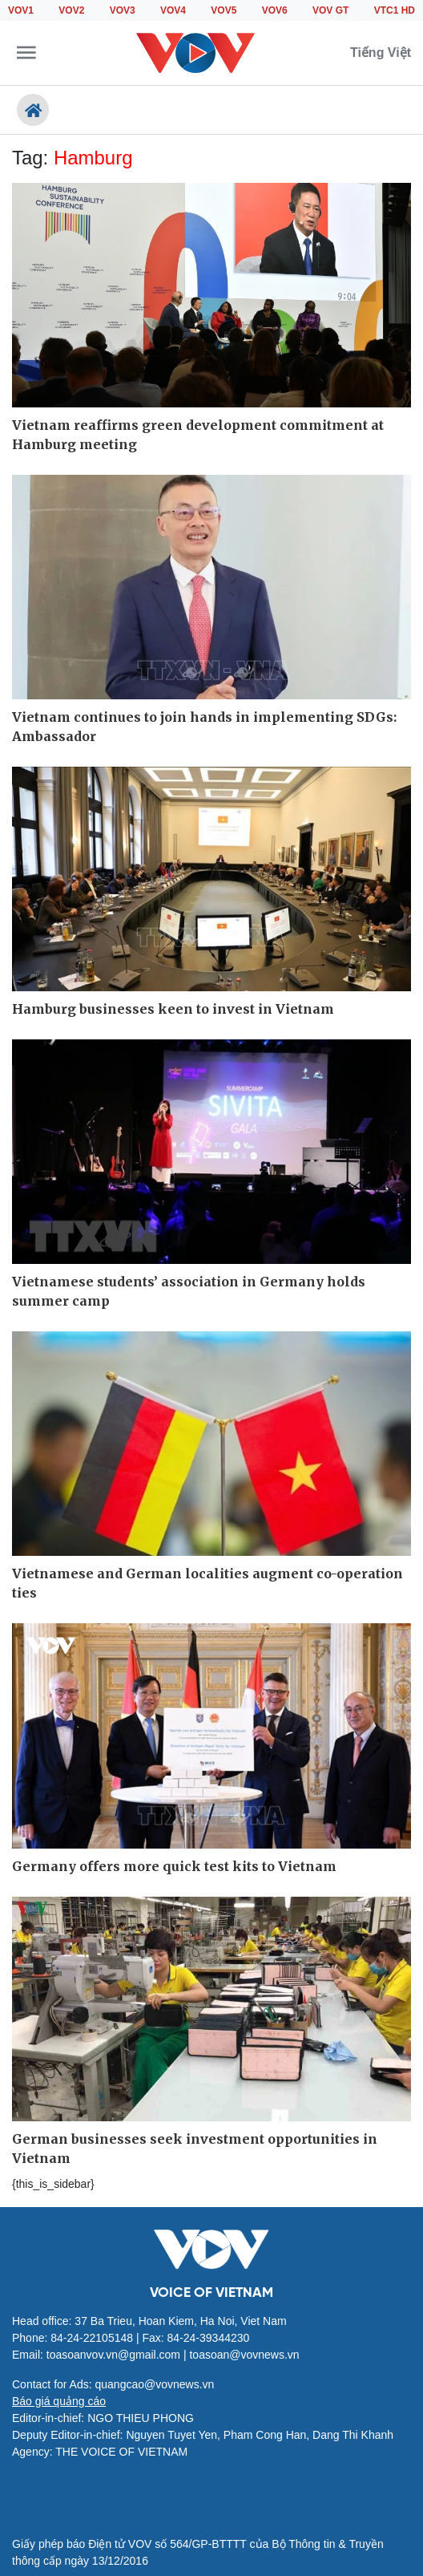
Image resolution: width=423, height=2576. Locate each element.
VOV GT (330, 10)
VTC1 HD (394, 10)
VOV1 (21, 10)
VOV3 (122, 10)
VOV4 (173, 10)
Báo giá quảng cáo (59, 2401)
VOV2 (71, 10)
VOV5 (223, 10)
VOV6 (275, 10)
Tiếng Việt (380, 52)
